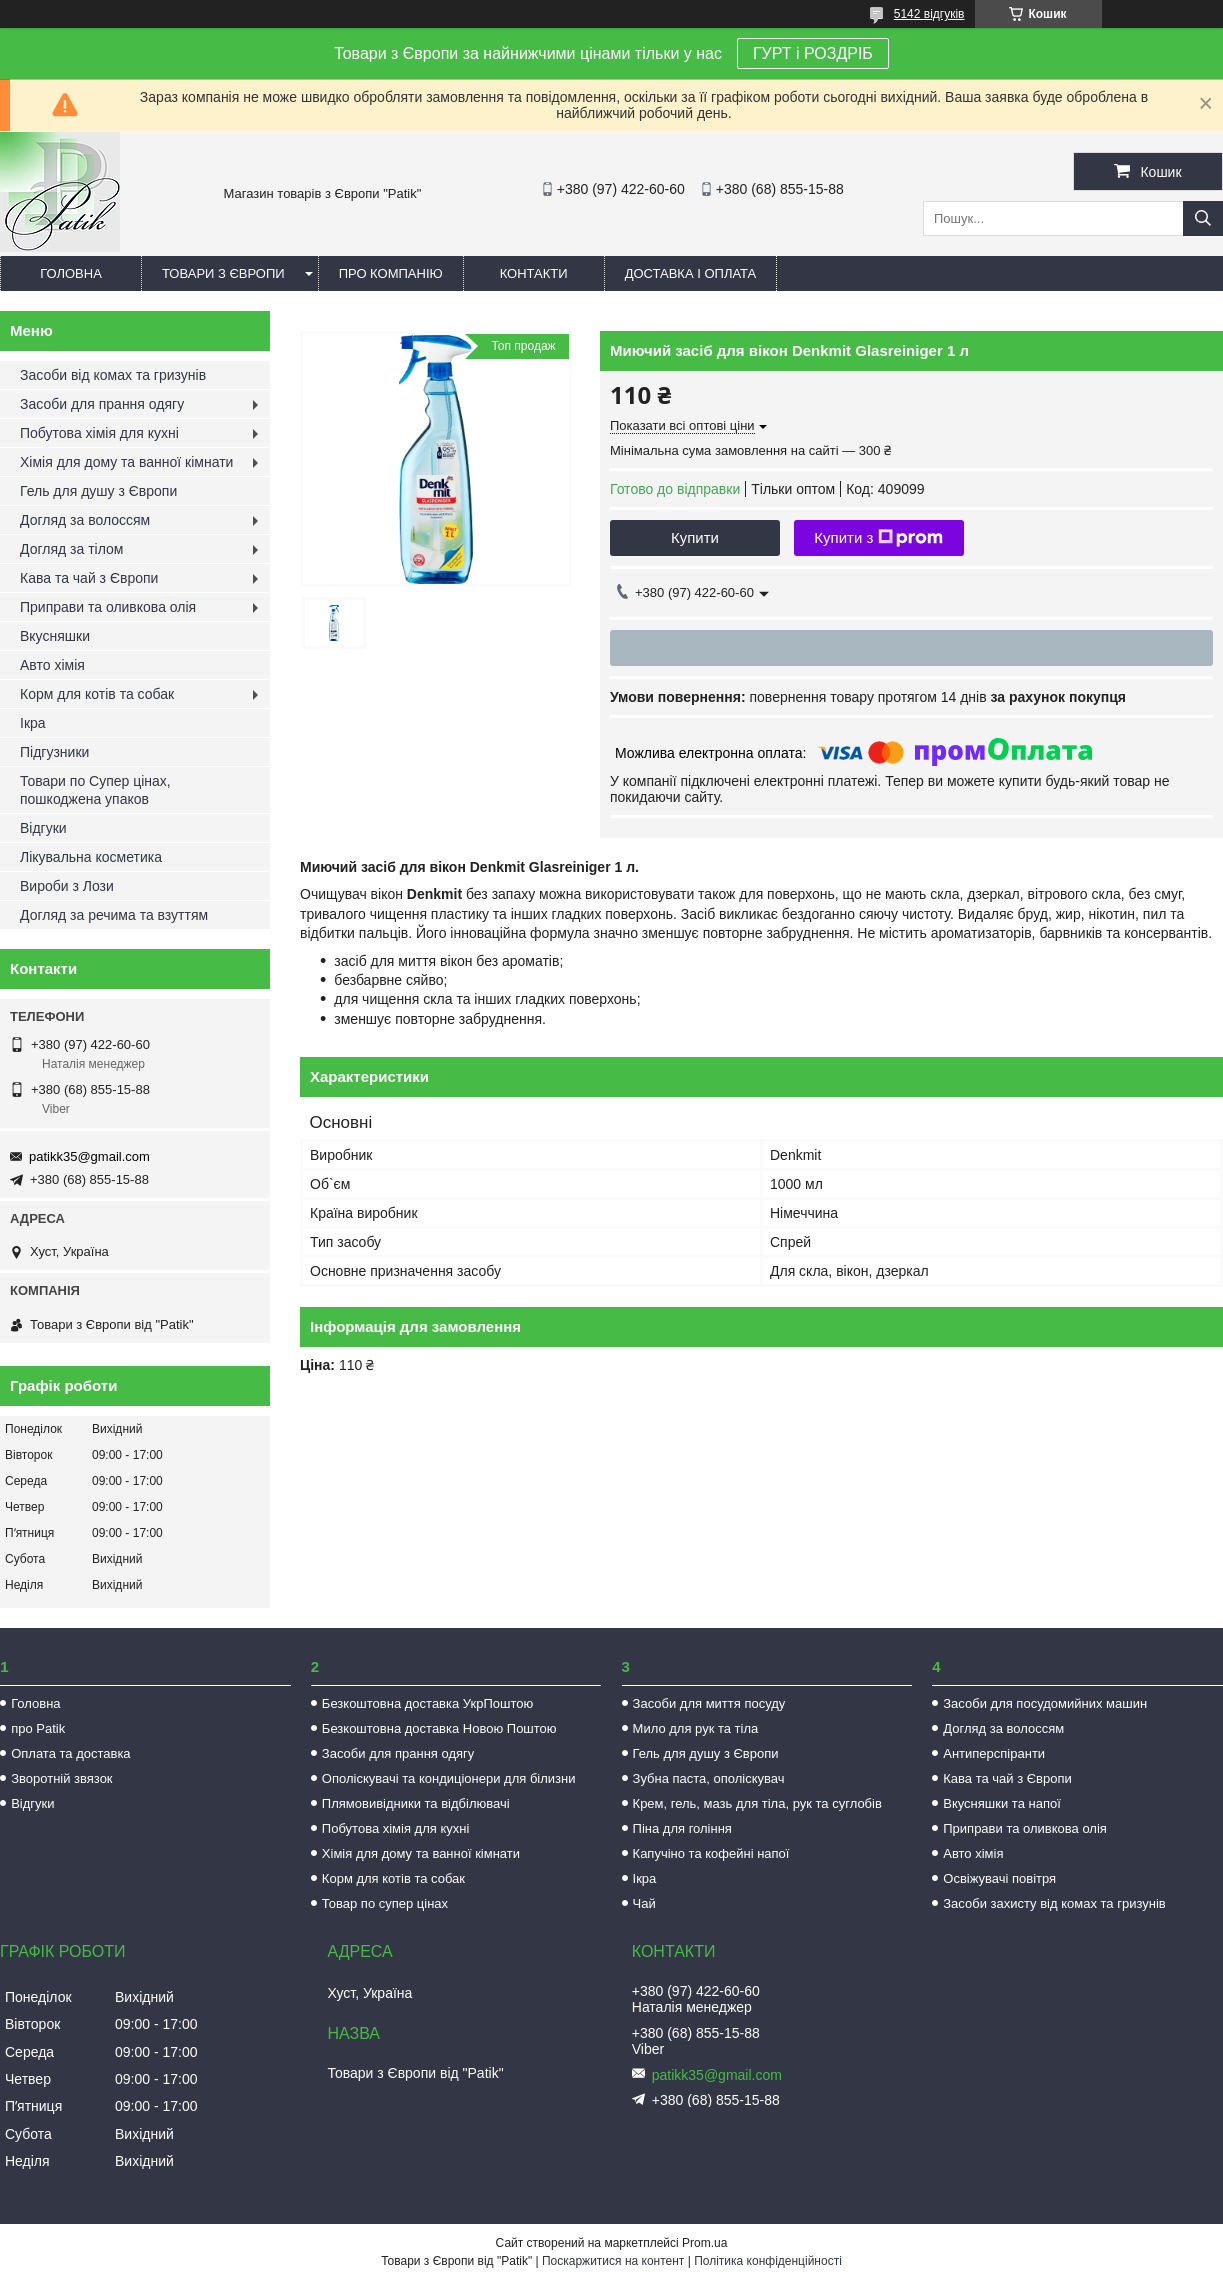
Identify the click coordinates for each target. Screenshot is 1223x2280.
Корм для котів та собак (97, 694)
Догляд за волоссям (85, 520)
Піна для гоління (682, 1828)
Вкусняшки (55, 636)
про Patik (38, 1728)
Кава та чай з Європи (89, 578)
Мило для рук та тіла (696, 1728)
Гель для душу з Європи (98, 491)
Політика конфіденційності (768, 2261)
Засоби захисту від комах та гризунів (1054, 1903)
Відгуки (43, 828)
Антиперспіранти (994, 1753)
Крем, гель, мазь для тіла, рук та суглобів (757, 1803)
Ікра (33, 723)
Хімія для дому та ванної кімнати (126, 462)
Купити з (878, 538)
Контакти (534, 273)
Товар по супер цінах (385, 1903)
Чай (644, 1903)
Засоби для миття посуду (709, 1703)
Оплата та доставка (70, 1753)
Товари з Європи (223, 273)
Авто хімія (52, 665)
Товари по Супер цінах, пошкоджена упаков (95, 790)
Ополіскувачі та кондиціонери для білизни (449, 1778)
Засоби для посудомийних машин (1045, 1703)
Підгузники (54, 752)
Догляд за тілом (71, 549)
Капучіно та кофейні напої (711, 1853)
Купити (695, 537)
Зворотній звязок (61, 1778)
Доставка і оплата (691, 273)
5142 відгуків (929, 14)
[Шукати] (1203, 218)
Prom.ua (704, 2243)
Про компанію (391, 273)
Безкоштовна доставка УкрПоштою (427, 1703)
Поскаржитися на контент (613, 2261)
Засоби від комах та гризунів (113, 375)
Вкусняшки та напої (1002, 1803)
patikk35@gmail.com (89, 1156)
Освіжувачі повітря (999, 1878)
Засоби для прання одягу (102, 404)
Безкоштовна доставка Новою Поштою (439, 1728)
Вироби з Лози (67, 886)
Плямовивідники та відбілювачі (416, 1803)
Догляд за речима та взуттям (114, 915)
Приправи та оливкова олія (108, 607)
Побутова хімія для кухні (99, 433)
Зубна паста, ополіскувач (709, 1778)
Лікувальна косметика (91, 857)
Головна (71, 273)
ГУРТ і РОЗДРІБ (813, 53)
